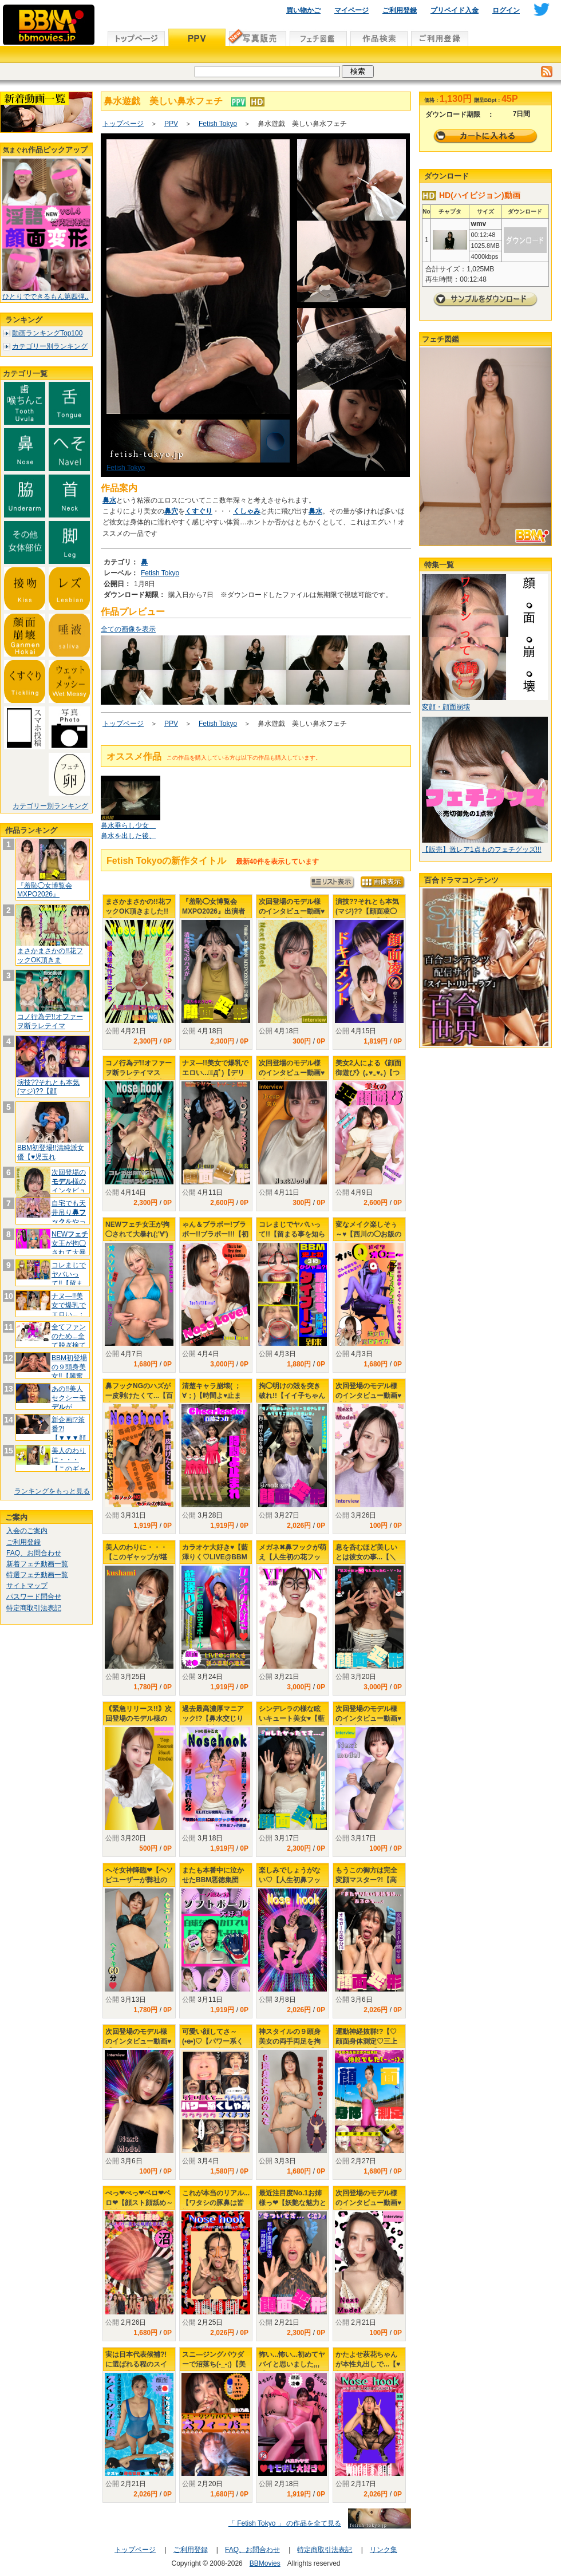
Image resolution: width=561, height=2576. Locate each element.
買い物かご (303, 10)
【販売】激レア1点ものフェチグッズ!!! (482, 850)
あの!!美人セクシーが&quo (69, 1402)
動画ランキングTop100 (47, 333)
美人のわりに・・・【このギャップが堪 (69, 1464)
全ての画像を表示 (128, 629)
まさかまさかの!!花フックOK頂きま (50, 955)
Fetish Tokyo (218, 124)
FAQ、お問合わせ (33, 1553)
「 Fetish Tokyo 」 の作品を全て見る (284, 2523)
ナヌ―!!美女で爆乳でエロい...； (69, 1305)
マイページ (351, 10)
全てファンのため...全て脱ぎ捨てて (69, 1340)
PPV (171, 124)
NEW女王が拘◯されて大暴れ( (70, 1247)
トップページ (123, 124)
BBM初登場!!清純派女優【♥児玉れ (50, 1152)
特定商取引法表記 (33, 1608)
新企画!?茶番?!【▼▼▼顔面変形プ (69, 1433)
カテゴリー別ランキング (50, 346)
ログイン (506, 10)
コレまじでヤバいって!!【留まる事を (69, 1278)
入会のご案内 (27, 1531)
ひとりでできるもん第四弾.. (45, 297)
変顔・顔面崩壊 (446, 707)
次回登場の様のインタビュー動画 (69, 1185)
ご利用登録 (399, 10)
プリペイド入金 (454, 10)
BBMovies (265, 2563)
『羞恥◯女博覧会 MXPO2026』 (44, 890)
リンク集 (383, 2550)
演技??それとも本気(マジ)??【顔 (48, 1087)
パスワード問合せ (33, 1597)
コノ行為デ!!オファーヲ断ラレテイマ (50, 1021)
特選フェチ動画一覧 (37, 1575)
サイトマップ (27, 1586)
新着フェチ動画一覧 (37, 1564)
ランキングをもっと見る (52, 1491)
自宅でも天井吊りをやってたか (69, 1216)
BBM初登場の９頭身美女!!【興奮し (69, 1371)
